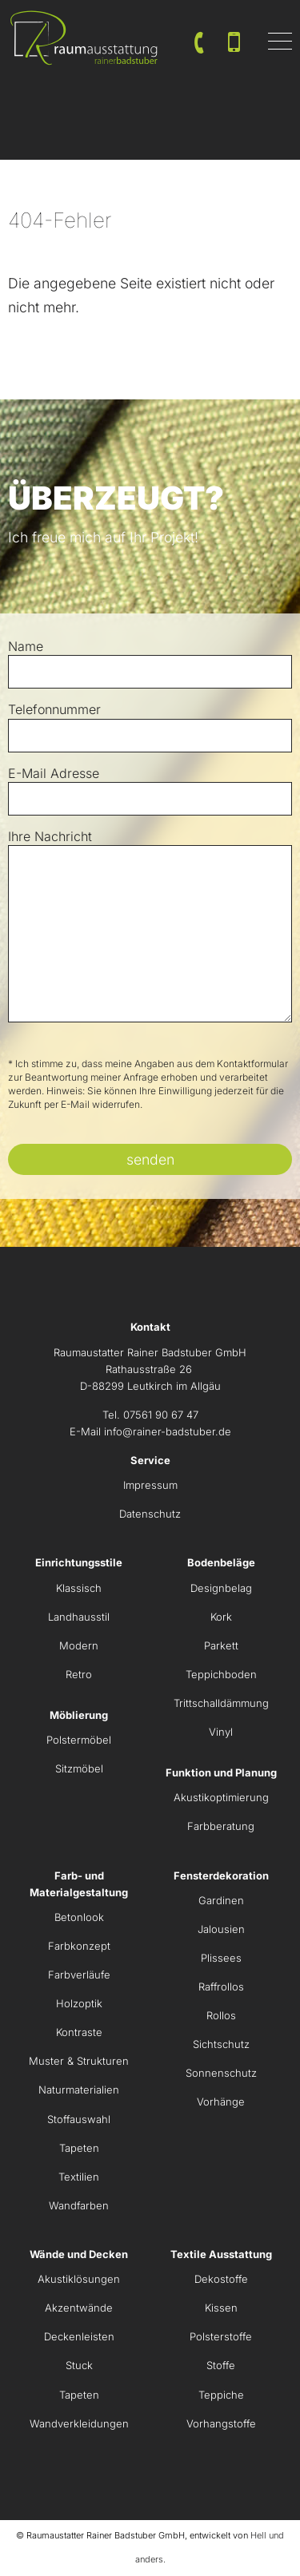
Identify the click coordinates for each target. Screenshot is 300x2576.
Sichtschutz (221, 2044)
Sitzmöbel (79, 1768)
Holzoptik (79, 2003)
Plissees (221, 1957)
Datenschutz (150, 1513)
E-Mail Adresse (53, 773)
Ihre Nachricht (50, 836)
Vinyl (221, 1731)
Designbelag (221, 1588)
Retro (79, 1674)
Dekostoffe (221, 2278)
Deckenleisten (79, 2336)
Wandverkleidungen (79, 2423)
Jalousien (221, 1929)
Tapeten (79, 2147)
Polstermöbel (78, 1739)
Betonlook (79, 1917)
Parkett (221, 1645)
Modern (78, 1645)
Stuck (79, 2365)
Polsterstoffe (221, 2336)
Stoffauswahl (78, 2119)
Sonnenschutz (221, 2072)
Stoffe (220, 2365)
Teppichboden (221, 1674)
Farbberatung (220, 1826)
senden (150, 1159)
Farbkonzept (79, 1945)
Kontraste (79, 2032)
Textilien (78, 2176)
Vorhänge (221, 2101)
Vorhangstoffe (221, 2423)
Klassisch (79, 1588)
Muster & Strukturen (79, 2060)
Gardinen (221, 1900)
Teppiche (221, 2394)
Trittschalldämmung (221, 1703)
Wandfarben (79, 2205)
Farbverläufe (79, 1974)
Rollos (221, 2015)
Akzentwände (79, 2307)
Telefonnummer (54, 709)
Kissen (221, 2307)
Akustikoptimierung (221, 1797)
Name (25, 646)
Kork (221, 1616)
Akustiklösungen (79, 2278)
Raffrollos (221, 1986)
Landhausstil (79, 1616)
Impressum (150, 1485)
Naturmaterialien (78, 2089)
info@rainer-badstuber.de (167, 1431)
